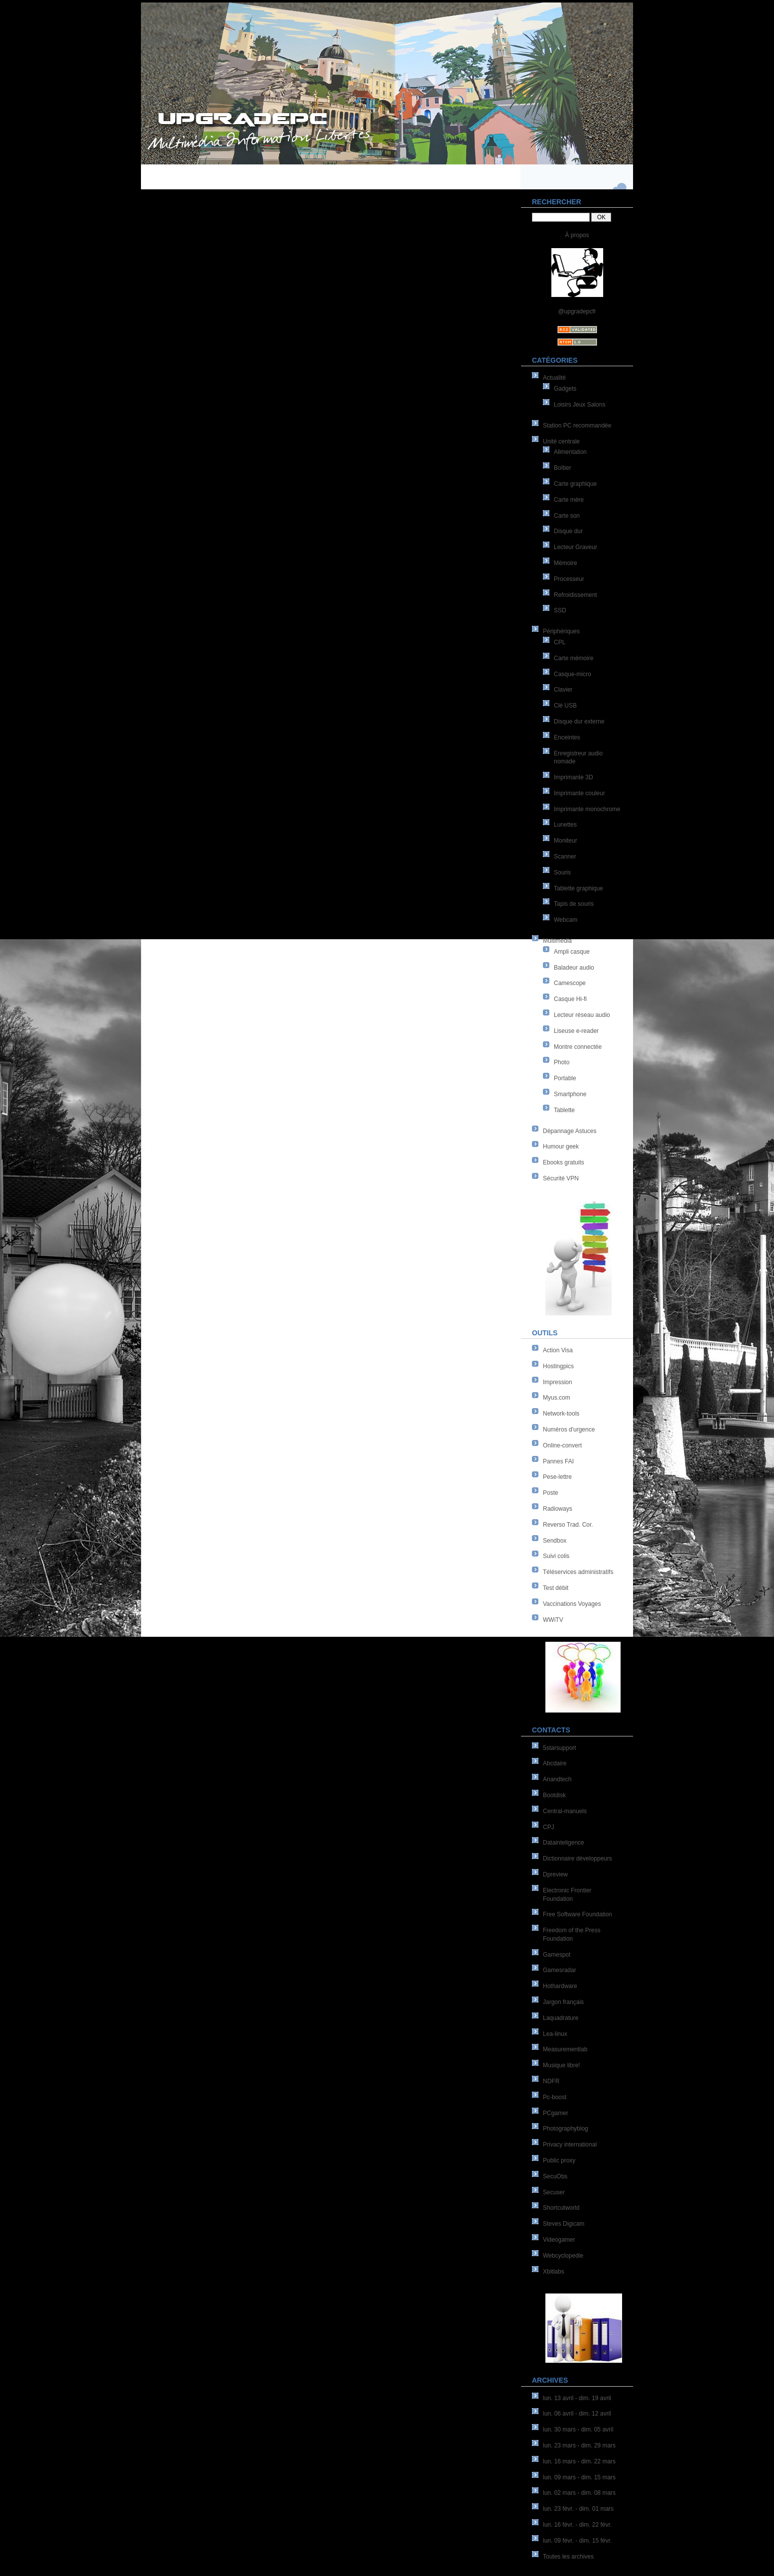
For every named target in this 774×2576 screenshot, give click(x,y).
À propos (577, 235)
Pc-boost (554, 2097)
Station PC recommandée (577, 425)
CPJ (548, 1827)
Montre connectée (578, 1046)
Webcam (565, 919)
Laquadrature (560, 2017)
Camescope (570, 983)
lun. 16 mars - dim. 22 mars (579, 2461)
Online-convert (562, 1445)
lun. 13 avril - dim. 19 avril (577, 2398)
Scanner (565, 856)
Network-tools (561, 1413)
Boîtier (562, 467)
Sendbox (554, 1540)
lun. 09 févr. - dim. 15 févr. (577, 2540)
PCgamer (555, 2113)
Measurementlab (565, 2049)
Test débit (555, 1587)
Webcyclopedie (563, 2255)
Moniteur (565, 840)
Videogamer (559, 2239)
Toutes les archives (568, 2556)
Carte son (567, 515)
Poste (550, 1492)
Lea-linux (555, 2033)
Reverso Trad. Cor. (568, 1524)
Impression (557, 1382)
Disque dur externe (579, 721)
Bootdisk (554, 1795)
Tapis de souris (574, 903)
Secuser (554, 2192)
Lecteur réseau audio (582, 1014)
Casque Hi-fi (570, 999)
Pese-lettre (557, 1476)
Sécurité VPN (561, 1178)
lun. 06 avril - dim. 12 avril (577, 2413)
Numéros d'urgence (569, 1429)
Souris (562, 872)
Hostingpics (558, 1366)
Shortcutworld (561, 2207)
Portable (565, 1078)
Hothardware (560, 1986)
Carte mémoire (573, 658)
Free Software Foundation (577, 1914)
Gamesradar (559, 1970)
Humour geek (561, 1146)
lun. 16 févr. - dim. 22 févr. (577, 2524)
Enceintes (567, 737)
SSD (560, 610)
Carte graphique (575, 483)
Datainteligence (563, 1842)
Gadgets (565, 388)
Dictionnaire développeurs (577, 1858)
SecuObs (555, 2176)
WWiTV (553, 1619)
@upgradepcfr (577, 311)
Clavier (563, 689)
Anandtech (557, 1779)
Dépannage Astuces (569, 1131)
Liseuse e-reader (576, 1030)
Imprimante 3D (573, 777)
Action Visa (558, 1350)
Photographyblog (565, 2128)
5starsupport (559, 1747)
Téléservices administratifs (578, 1572)
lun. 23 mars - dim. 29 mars (579, 2445)
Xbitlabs (553, 2271)
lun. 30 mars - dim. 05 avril (578, 2429)
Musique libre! (561, 2065)
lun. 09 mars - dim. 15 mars (579, 2477)
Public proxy (559, 2160)
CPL (559, 642)
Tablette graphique (578, 888)
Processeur (569, 578)
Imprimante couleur (579, 793)
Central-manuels (565, 1811)
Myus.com (556, 1397)
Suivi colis (556, 1556)
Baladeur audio (574, 967)
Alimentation (570, 451)
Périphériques (561, 631)
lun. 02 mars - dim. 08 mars (579, 2492)
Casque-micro (572, 674)
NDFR (551, 2081)
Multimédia (557, 940)
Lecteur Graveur (575, 547)
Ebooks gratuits (563, 1162)
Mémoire (565, 563)
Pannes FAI (558, 1461)
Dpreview (555, 1874)
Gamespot (556, 1954)
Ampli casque (572, 951)
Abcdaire (554, 1763)
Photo (561, 1062)
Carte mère (569, 499)
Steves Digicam (563, 2223)
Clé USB (565, 705)
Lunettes (565, 824)
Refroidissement (575, 594)
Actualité (554, 377)
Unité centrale (561, 441)
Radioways (557, 1508)
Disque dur (568, 531)
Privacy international (570, 2144)
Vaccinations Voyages (572, 1603)
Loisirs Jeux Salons (579, 404)
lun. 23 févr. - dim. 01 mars (578, 2508)
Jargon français (563, 2002)
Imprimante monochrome (587, 809)
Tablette (564, 1110)
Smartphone (570, 1094)
